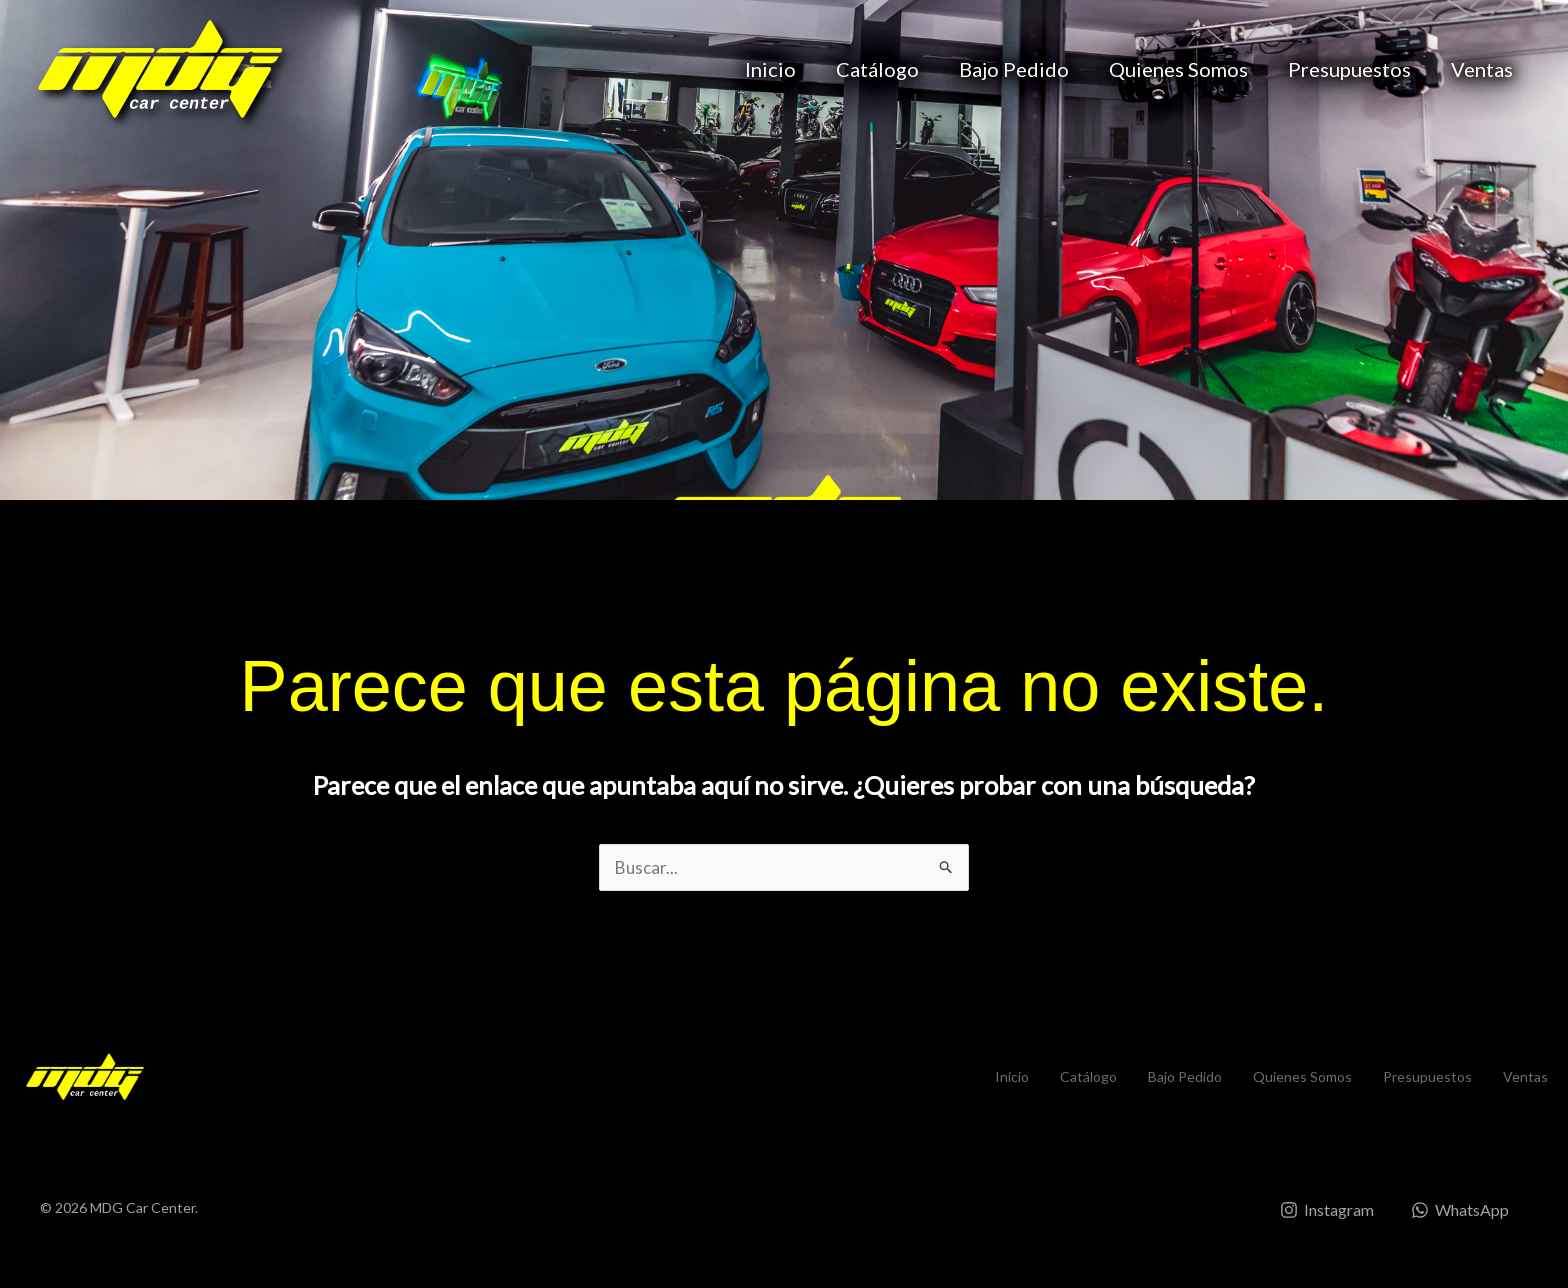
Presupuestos (1349, 69)
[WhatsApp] (1457, 1210)
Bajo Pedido (1014, 69)
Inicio (770, 69)
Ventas (1482, 69)
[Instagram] (1317, 1210)
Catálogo (877, 69)
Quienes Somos (1178, 69)
